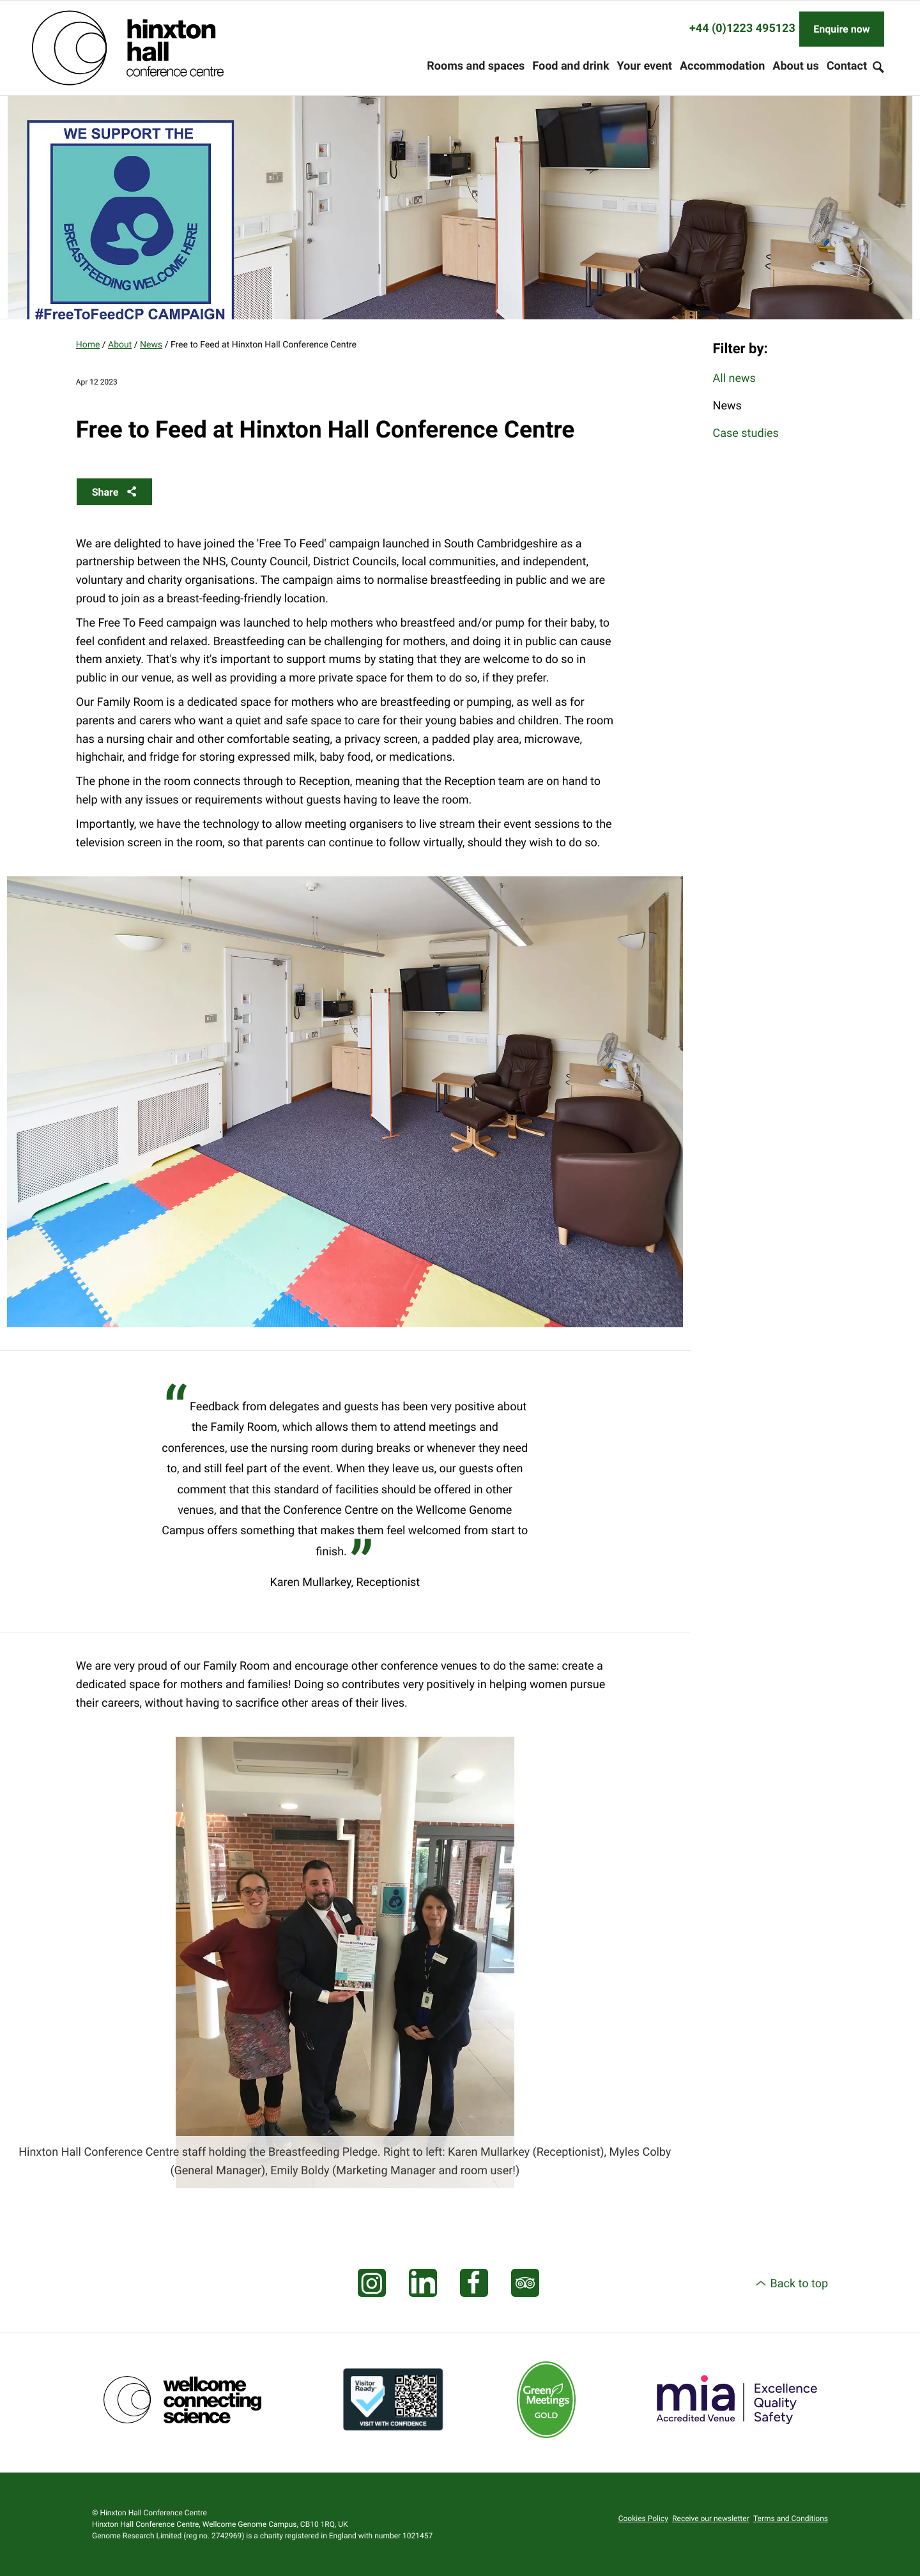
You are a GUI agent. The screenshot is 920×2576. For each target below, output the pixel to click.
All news (734, 378)
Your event (644, 66)
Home (88, 345)
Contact (847, 66)
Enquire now (841, 29)
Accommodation (722, 66)
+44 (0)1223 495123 (742, 28)
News (151, 345)
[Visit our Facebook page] (474, 2283)
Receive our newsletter (710, 2518)
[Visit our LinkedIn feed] (423, 2283)
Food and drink (570, 66)
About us (795, 66)
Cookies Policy (643, 2518)
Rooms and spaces (476, 66)
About (120, 345)
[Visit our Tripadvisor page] (525, 2283)
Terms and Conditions (790, 2518)
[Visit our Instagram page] (372, 2283)
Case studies (746, 433)
